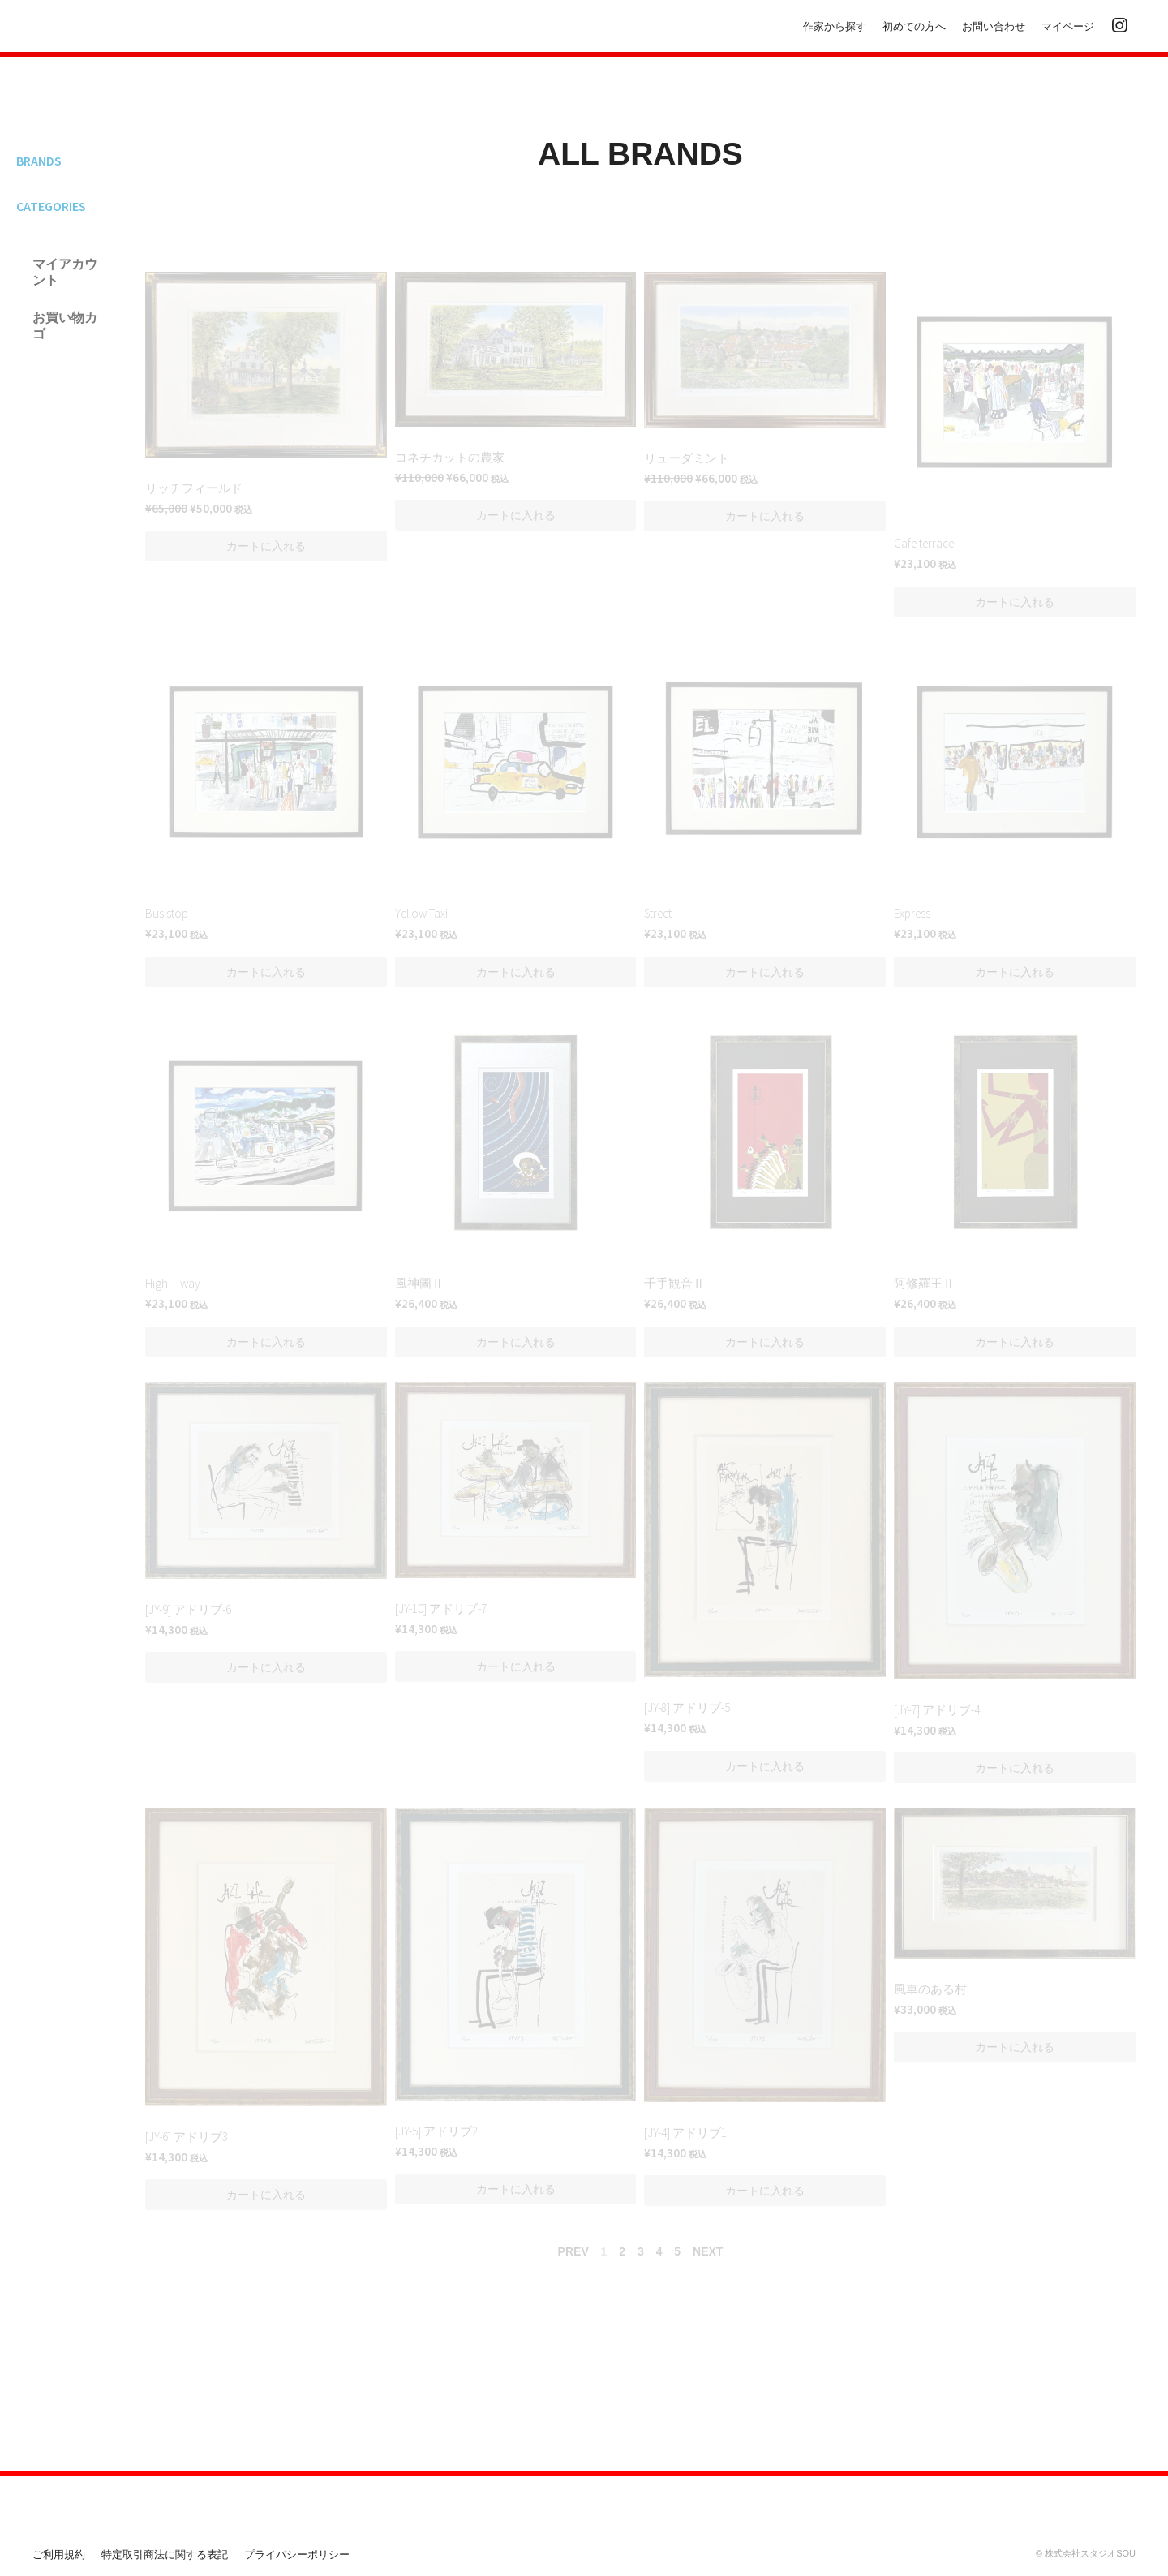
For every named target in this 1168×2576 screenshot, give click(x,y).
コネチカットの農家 (450, 457)
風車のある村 (930, 1989)
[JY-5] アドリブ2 (436, 2131)
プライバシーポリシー (297, 2554)
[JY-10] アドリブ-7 (441, 1608)
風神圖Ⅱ (419, 1283)
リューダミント (686, 458)
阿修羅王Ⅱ (924, 1283)
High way (172, 1283)
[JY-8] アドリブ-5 (687, 1707)
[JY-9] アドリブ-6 (188, 1609)
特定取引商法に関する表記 (164, 2554)
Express (912, 913)
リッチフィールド (194, 488)
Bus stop (166, 913)
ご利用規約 (58, 2554)
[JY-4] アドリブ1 (685, 2132)
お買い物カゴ (64, 325)
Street (658, 913)
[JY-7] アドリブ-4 (937, 1710)
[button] (266, 546)
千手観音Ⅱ (674, 1283)
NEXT (708, 2251)
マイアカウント (64, 272)
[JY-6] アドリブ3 (186, 2136)
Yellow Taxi (421, 913)
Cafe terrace (924, 543)
